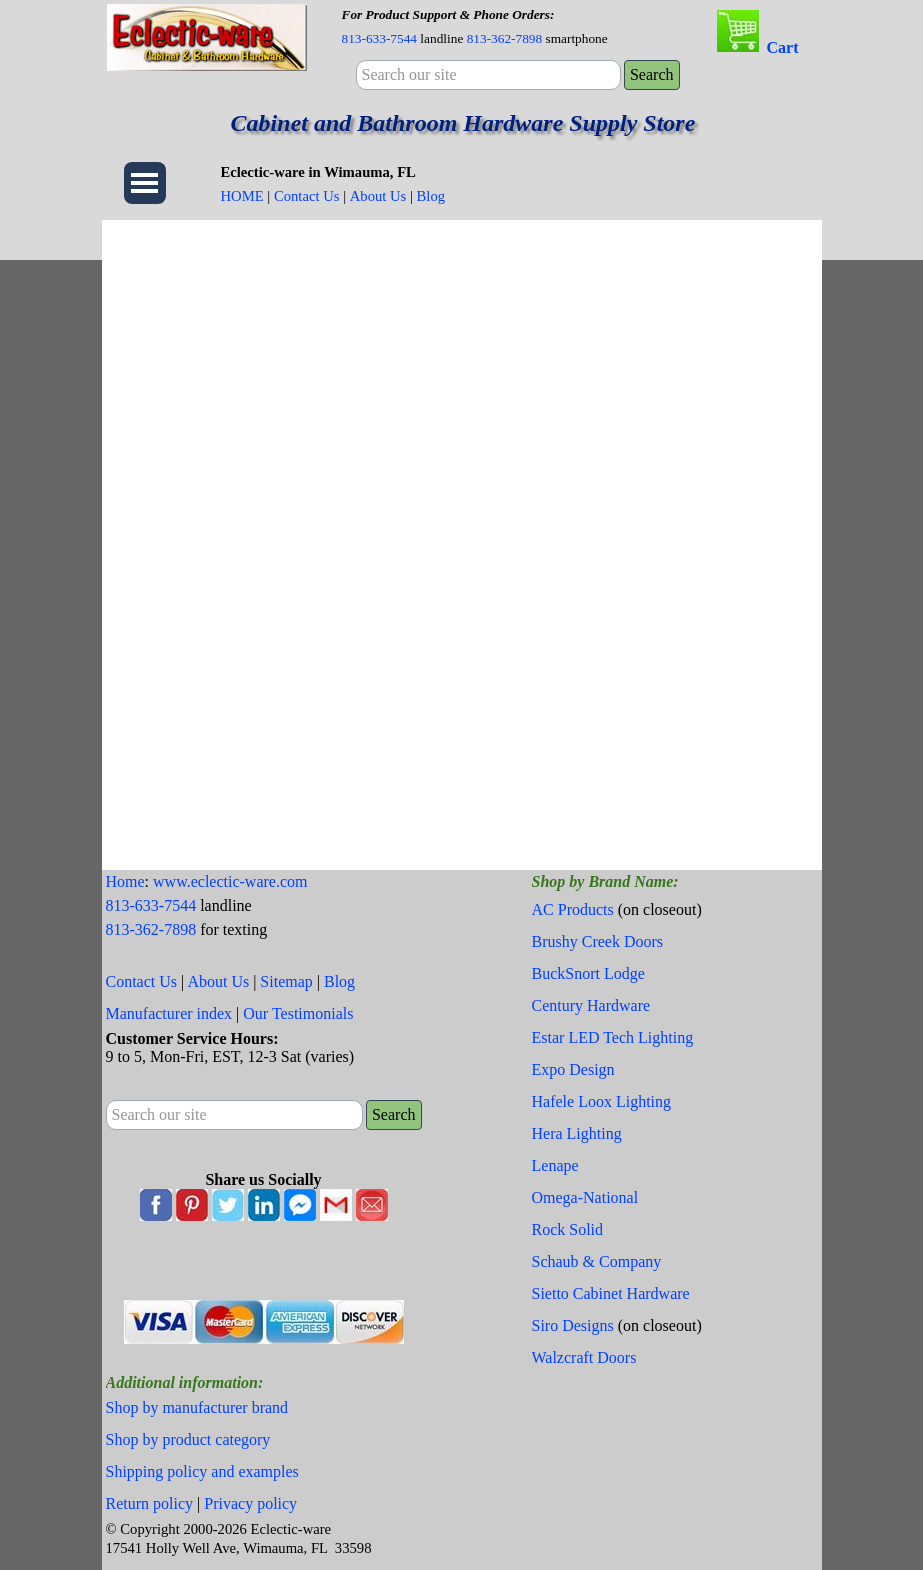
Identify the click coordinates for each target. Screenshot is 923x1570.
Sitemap (286, 981)
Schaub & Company (597, 1261)
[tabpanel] (514, 26)
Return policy (150, 1503)
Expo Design (573, 1069)
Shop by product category (188, 1439)
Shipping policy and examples (202, 1471)
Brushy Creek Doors (598, 941)
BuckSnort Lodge (588, 973)
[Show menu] (145, 183)
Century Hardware (591, 1005)
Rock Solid (568, 1229)
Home (125, 881)
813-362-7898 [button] (505, 38)
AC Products (573, 909)
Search (652, 74)
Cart (783, 47)
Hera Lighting (577, 1133)
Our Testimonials (298, 1013)
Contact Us (307, 196)
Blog (431, 196)
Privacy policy (250, 1503)
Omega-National (585, 1197)
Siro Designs (573, 1325)
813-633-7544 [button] (380, 38)
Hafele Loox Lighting (602, 1101)
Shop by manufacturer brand (197, 1407)
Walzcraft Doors (584, 1357)
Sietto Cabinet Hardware (611, 1293)
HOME (242, 196)
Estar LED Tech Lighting (613, 1037)
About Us (378, 196)
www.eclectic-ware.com (230, 881)
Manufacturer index (169, 1013)
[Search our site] (488, 75)
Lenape (555, 1165)
